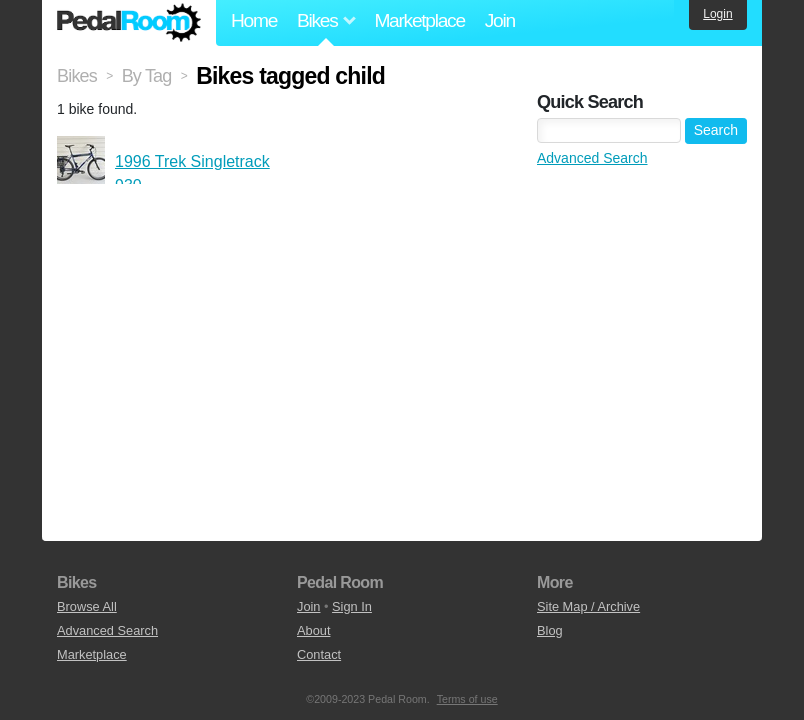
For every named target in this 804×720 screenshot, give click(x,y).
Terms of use (467, 699)
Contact (319, 654)
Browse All (87, 606)
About (313, 630)
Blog (550, 630)
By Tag (147, 76)
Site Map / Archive (588, 606)
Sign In (352, 606)
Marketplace (419, 20)
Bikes (77, 76)
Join (500, 20)
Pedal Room (129, 23)
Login (717, 14)
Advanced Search (592, 158)
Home (254, 20)
